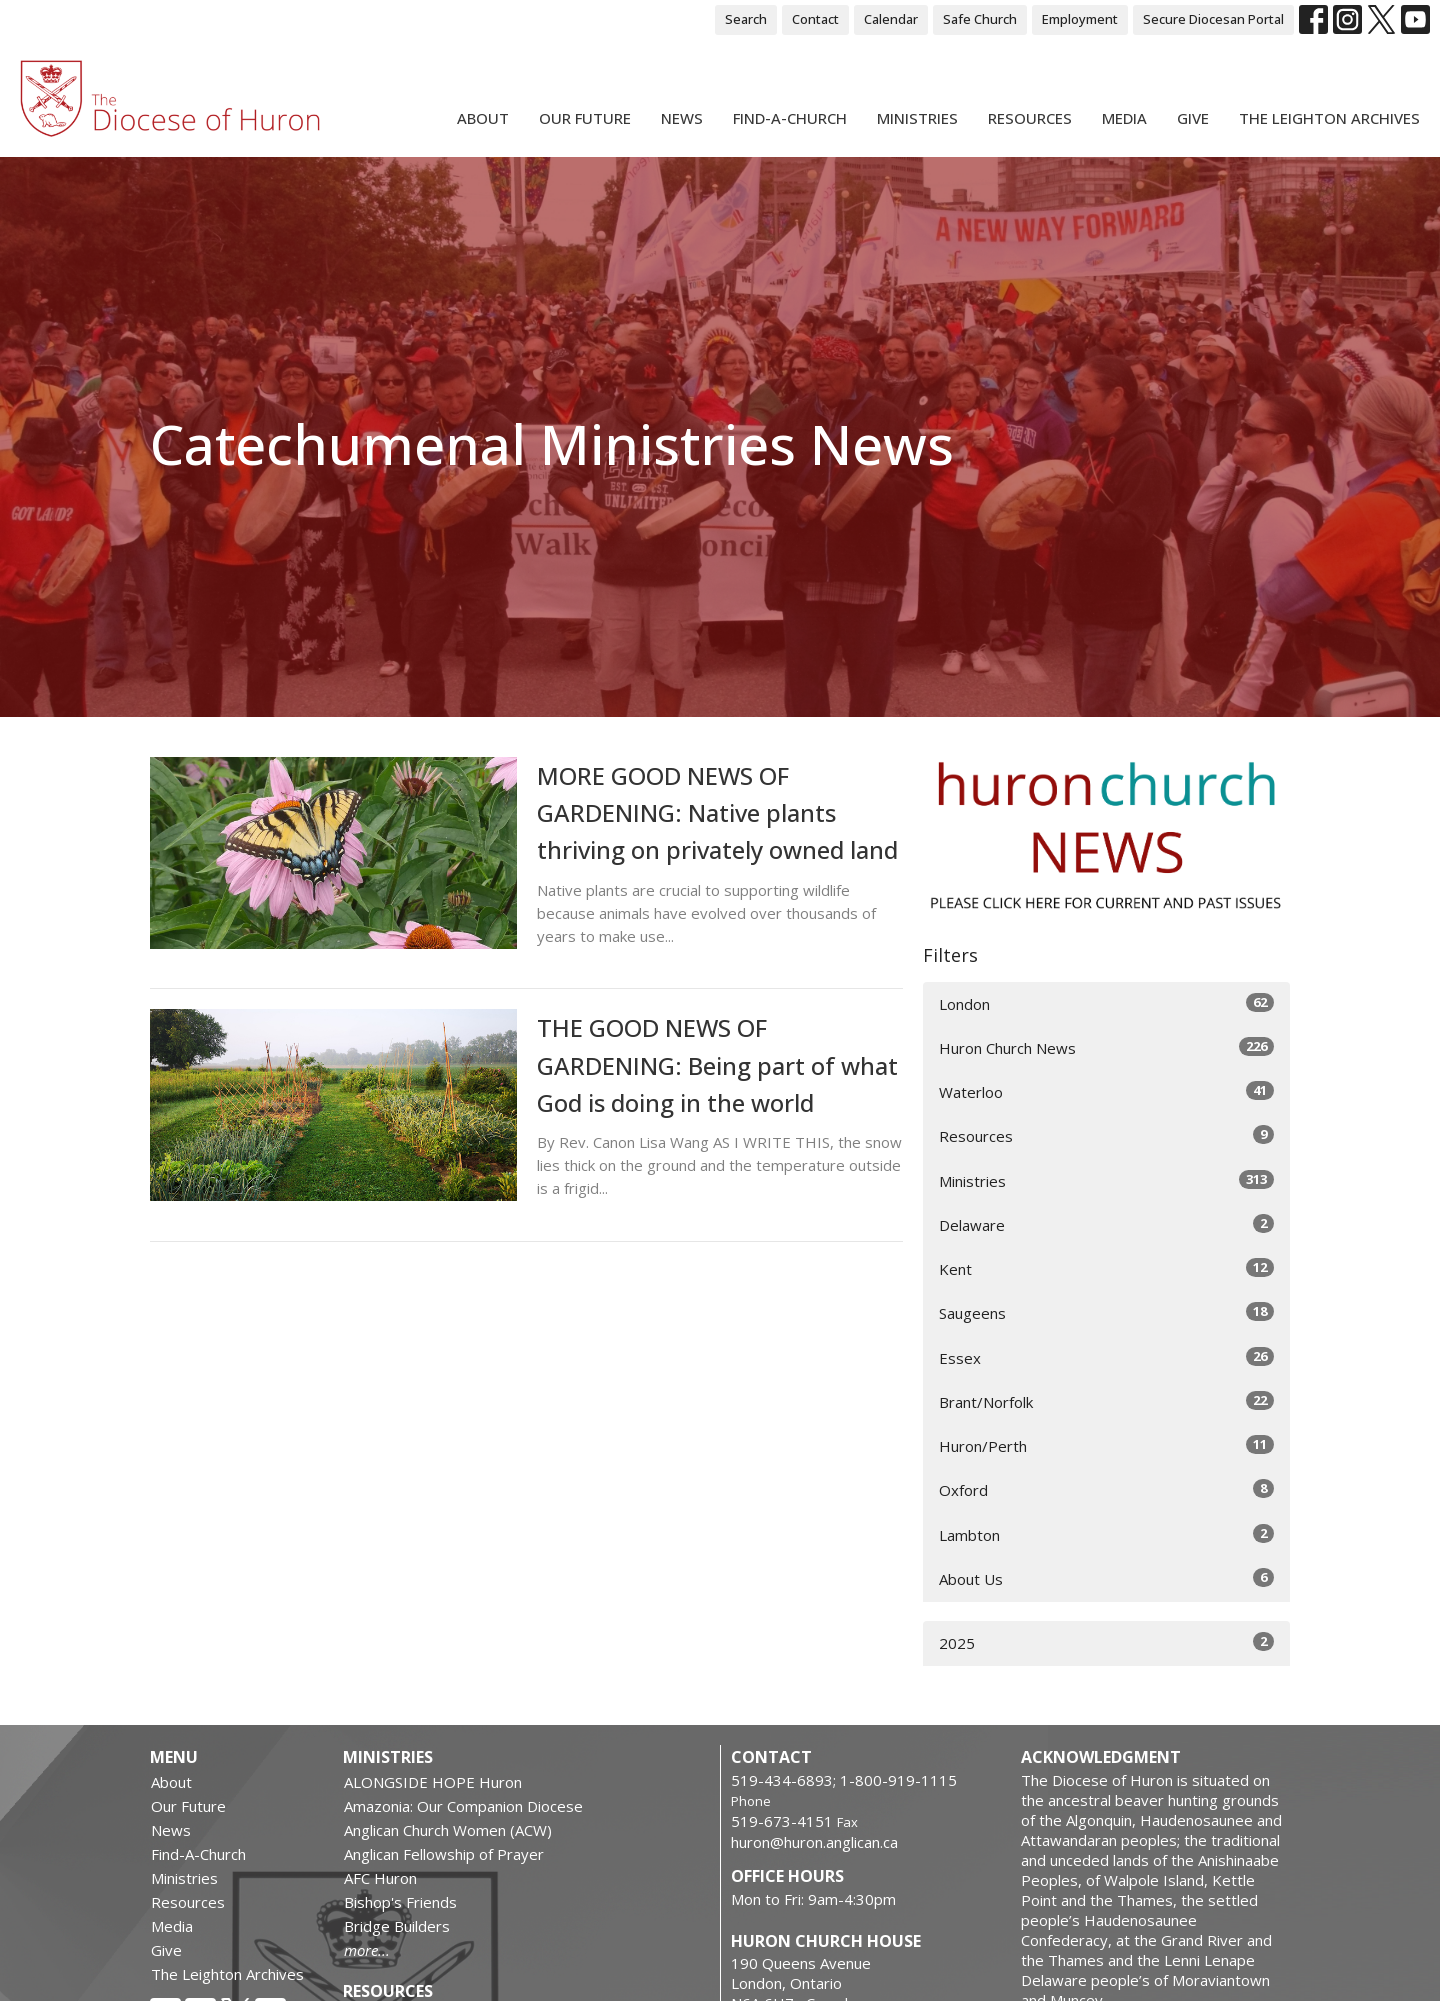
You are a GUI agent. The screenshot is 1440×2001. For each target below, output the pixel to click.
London (1106, 1003)
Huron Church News (1106, 1047)
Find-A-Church (790, 118)
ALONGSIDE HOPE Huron (433, 1782)
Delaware (1106, 1224)
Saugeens (1106, 1312)
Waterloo (1106, 1091)
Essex (1106, 1357)
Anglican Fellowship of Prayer (444, 1854)
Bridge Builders (397, 1926)
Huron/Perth (1106, 1445)
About (483, 118)
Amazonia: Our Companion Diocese (463, 1806)
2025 (1106, 1642)
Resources (1030, 118)
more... (367, 1950)
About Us (1106, 1578)
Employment (1080, 19)
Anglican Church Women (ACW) (448, 1830)
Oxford (1106, 1489)
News (682, 118)
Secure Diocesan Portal (1213, 19)
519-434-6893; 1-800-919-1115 (844, 1780)
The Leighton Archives (1329, 118)
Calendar (891, 19)
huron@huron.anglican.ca (814, 1842)
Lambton (1106, 1534)
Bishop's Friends (400, 1902)
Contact (815, 19)
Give (1193, 118)
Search (746, 19)
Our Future (585, 118)
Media (1124, 118)
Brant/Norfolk (1106, 1401)
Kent (1106, 1268)
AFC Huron (380, 1878)
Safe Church (980, 19)
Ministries (917, 118)
